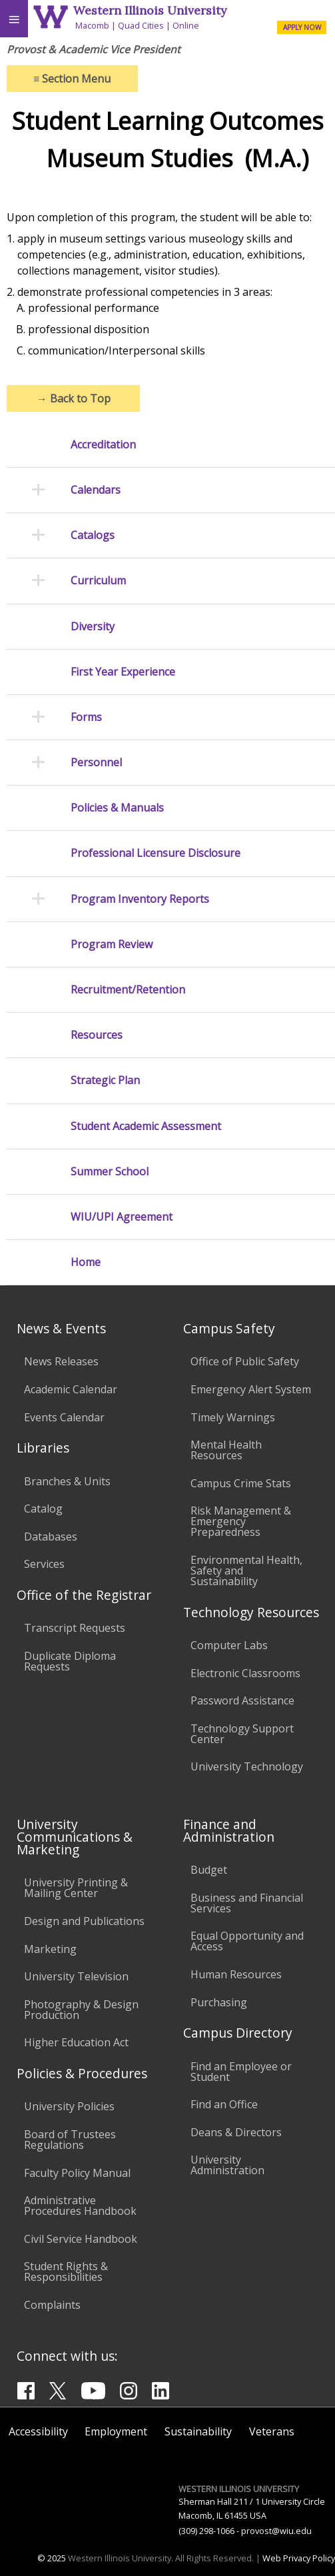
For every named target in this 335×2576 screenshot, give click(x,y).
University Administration (227, 2165)
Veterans (271, 2431)
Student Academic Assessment (146, 1126)
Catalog (43, 1508)
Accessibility (38, 2431)
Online (185, 25)
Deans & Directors (236, 2132)
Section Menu (72, 78)
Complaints (52, 2304)
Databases (50, 1536)
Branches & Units (67, 1481)
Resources (97, 1035)
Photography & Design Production (81, 2009)
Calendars (96, 490)
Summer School (110, 1171)
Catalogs (93, 535)
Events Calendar (64, 1417)
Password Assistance (242, 1700)
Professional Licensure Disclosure (155, 853)
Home (86, 1262)
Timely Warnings (232, 1417)
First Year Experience (123, 672)
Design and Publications (84, 1921)
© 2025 (51, 2558)
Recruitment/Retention (128, 989)
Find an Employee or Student (241, 2071)
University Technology (246, 1766)
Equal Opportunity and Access (247, 1941)
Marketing (50, 1949)
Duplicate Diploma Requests (70, 1661)
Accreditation (103, 444)
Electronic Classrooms (245, 1673)
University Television (76, 1976)
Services (44, 1564)
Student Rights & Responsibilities (66, 2271)
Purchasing (218, 2002)
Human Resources (236, 1974)
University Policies (69, 2106)
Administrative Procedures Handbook (80, 2205)
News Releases (61, 1361)
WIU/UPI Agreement (121, 1217)
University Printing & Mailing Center (76, 1887)
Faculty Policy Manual (77, 2173)
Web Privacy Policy (298, 2558)
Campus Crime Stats (240, 1483)
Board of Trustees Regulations (70, 2139)
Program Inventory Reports (140, 899)
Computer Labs (229, 1645)
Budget (208, 1869)
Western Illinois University (149, 10)
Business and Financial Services (246, 1903)
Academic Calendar (70, 1389)
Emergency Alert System (250, 1389)
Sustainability (198, 2431)
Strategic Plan (105, 1080)
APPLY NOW (302, 27)
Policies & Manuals (117, 808)
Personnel (96, 762)
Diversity (93, 626)
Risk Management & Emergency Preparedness (240, 1521)
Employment (116, 2431)
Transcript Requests (74, 1627)
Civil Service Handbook (80, 2239)
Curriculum (98, 580)
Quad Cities (141, 25)
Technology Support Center (242, 1733)
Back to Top (74, 398)
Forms (86, 717)
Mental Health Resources (226, 1450)
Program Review (112, 944)
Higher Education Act (76, 2042)
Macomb (92, 25)
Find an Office (224, 2104)
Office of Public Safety (244, 1361)
